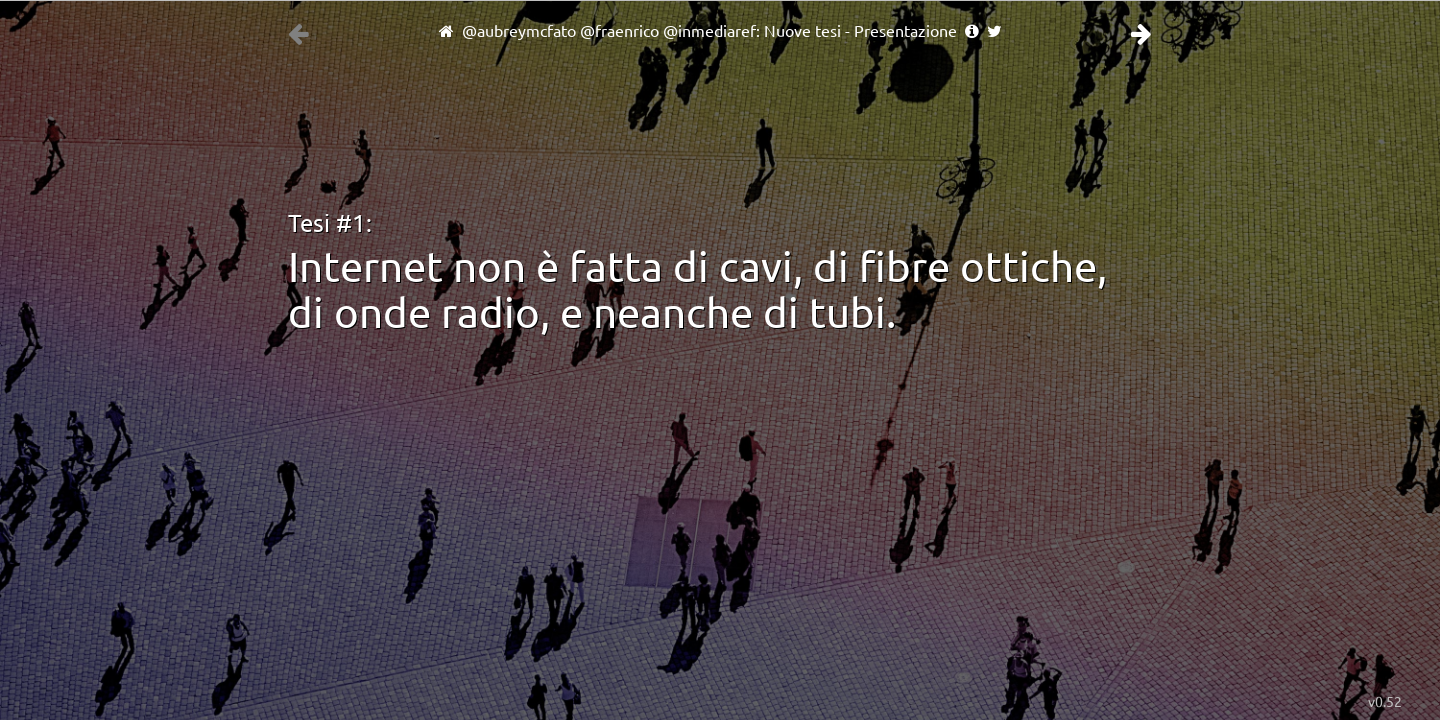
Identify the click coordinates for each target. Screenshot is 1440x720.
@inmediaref (709, 31)
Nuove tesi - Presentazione (860, 31)
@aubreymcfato (519, 31)
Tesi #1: (330, 223)
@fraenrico (619, 31)
